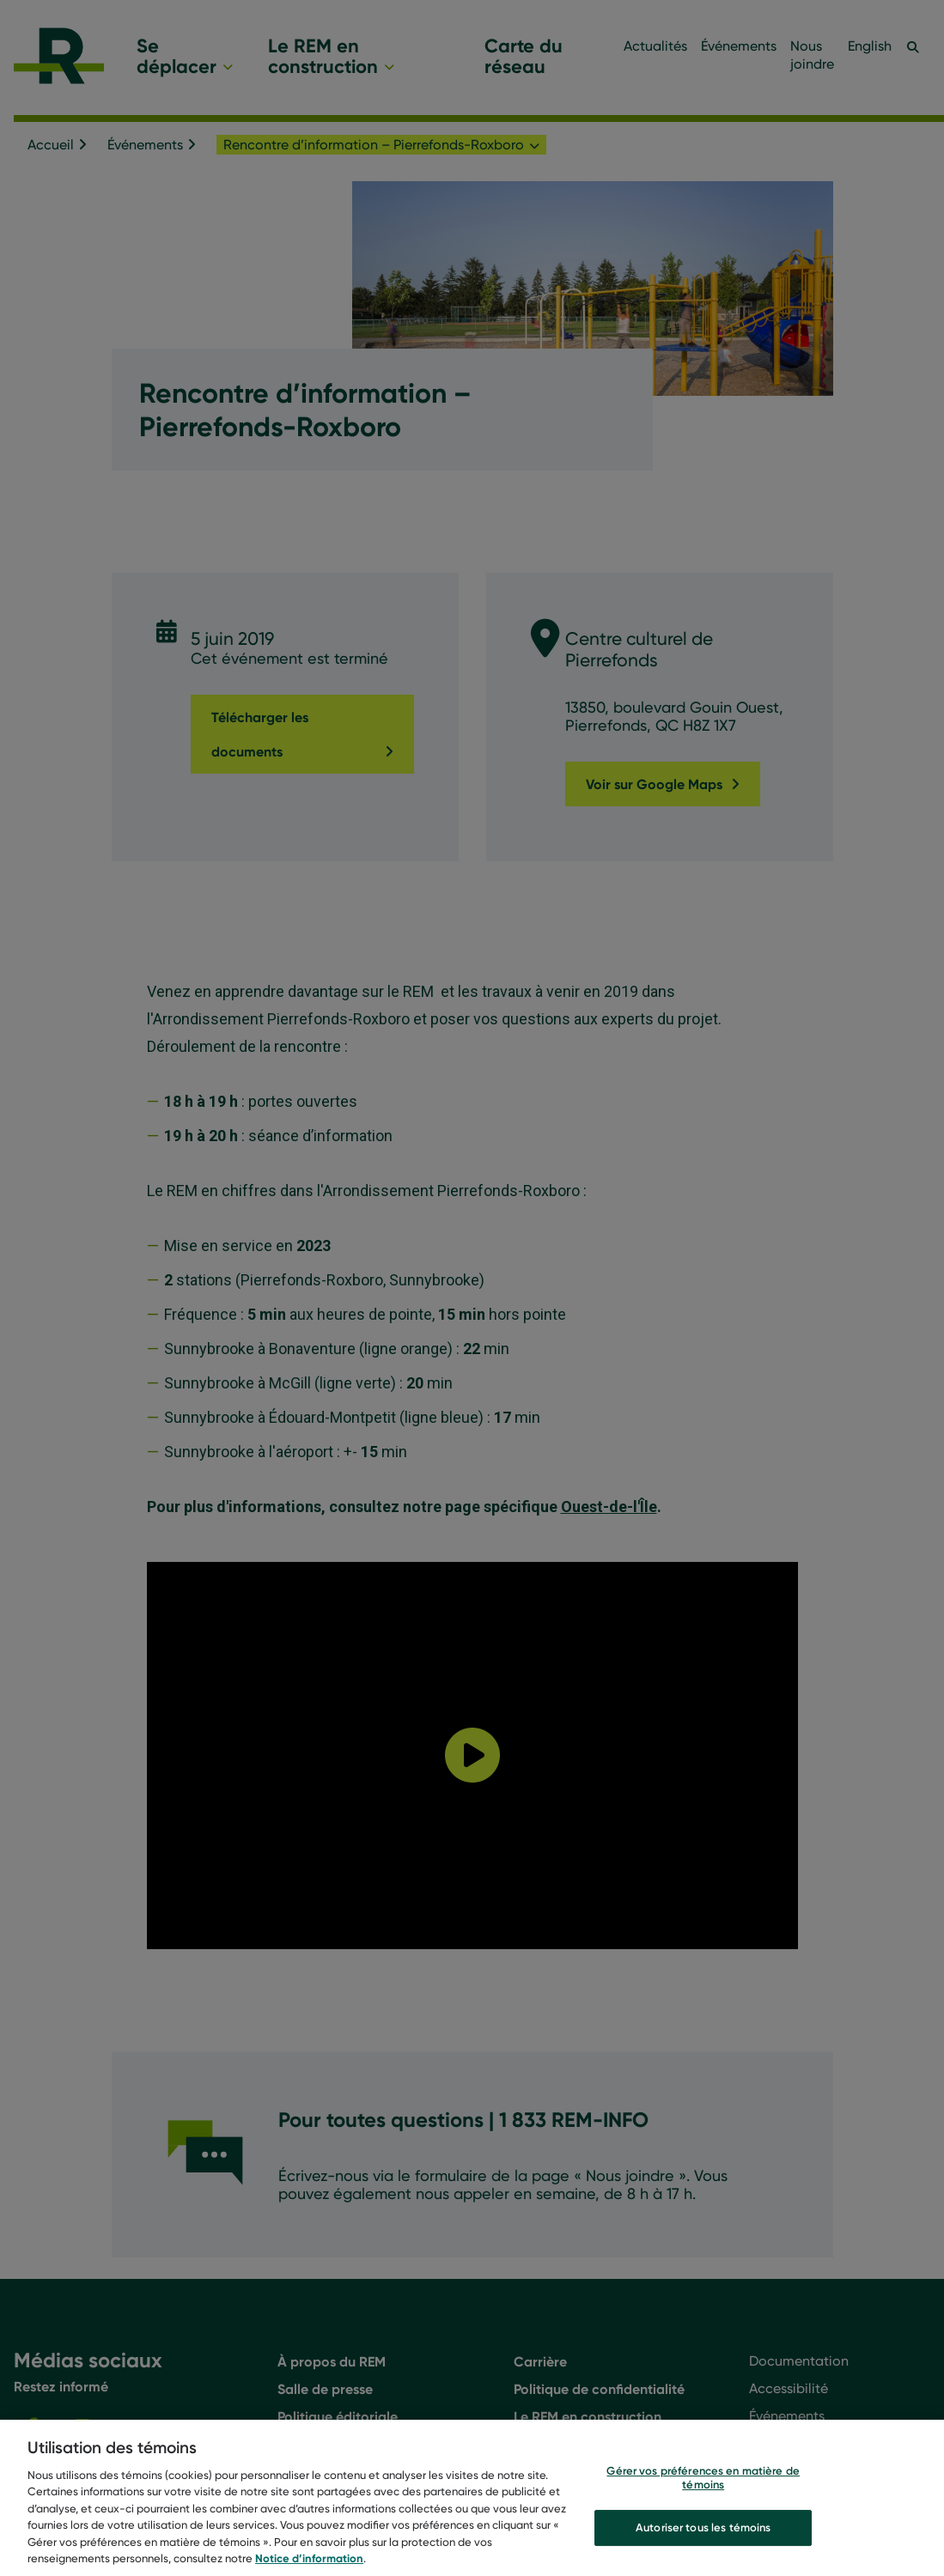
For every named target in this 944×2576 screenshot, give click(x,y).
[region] (472, 2498)
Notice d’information (309, 2558)
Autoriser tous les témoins (703, 2527)
